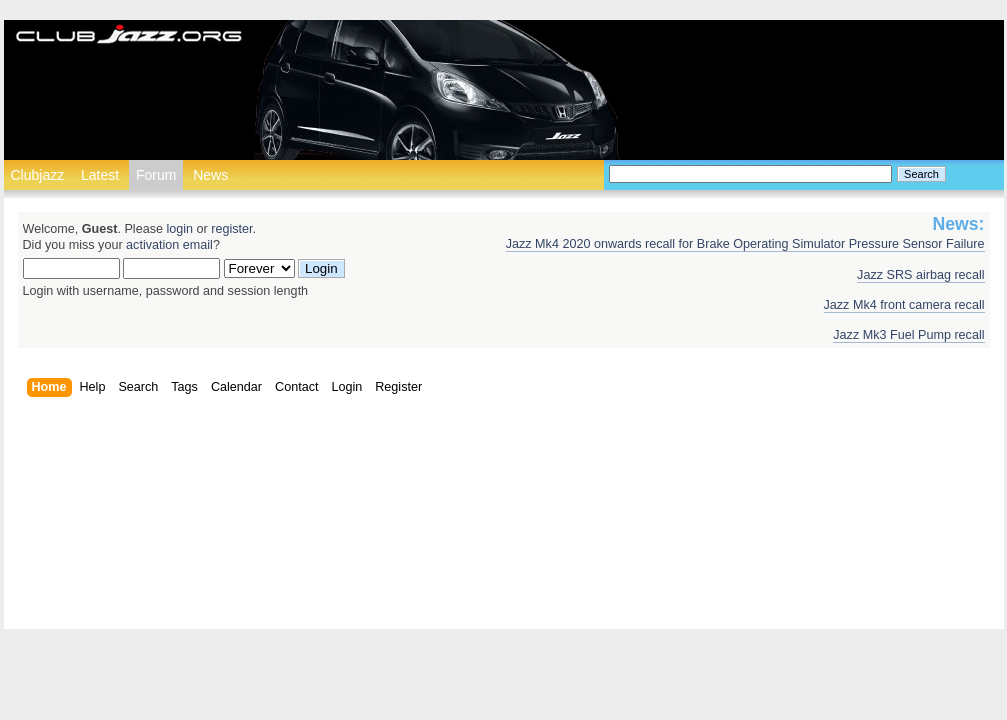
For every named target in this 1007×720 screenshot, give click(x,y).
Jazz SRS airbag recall (920, 275)
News (210, 175)
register (231, 229)
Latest (100, 175)
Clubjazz (38, 175)
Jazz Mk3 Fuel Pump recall (908, 335)
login (179, 229)
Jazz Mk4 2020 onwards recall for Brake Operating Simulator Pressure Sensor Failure (745, 244)
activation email (169, 245)
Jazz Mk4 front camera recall (904, 305)
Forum (156, 175)
